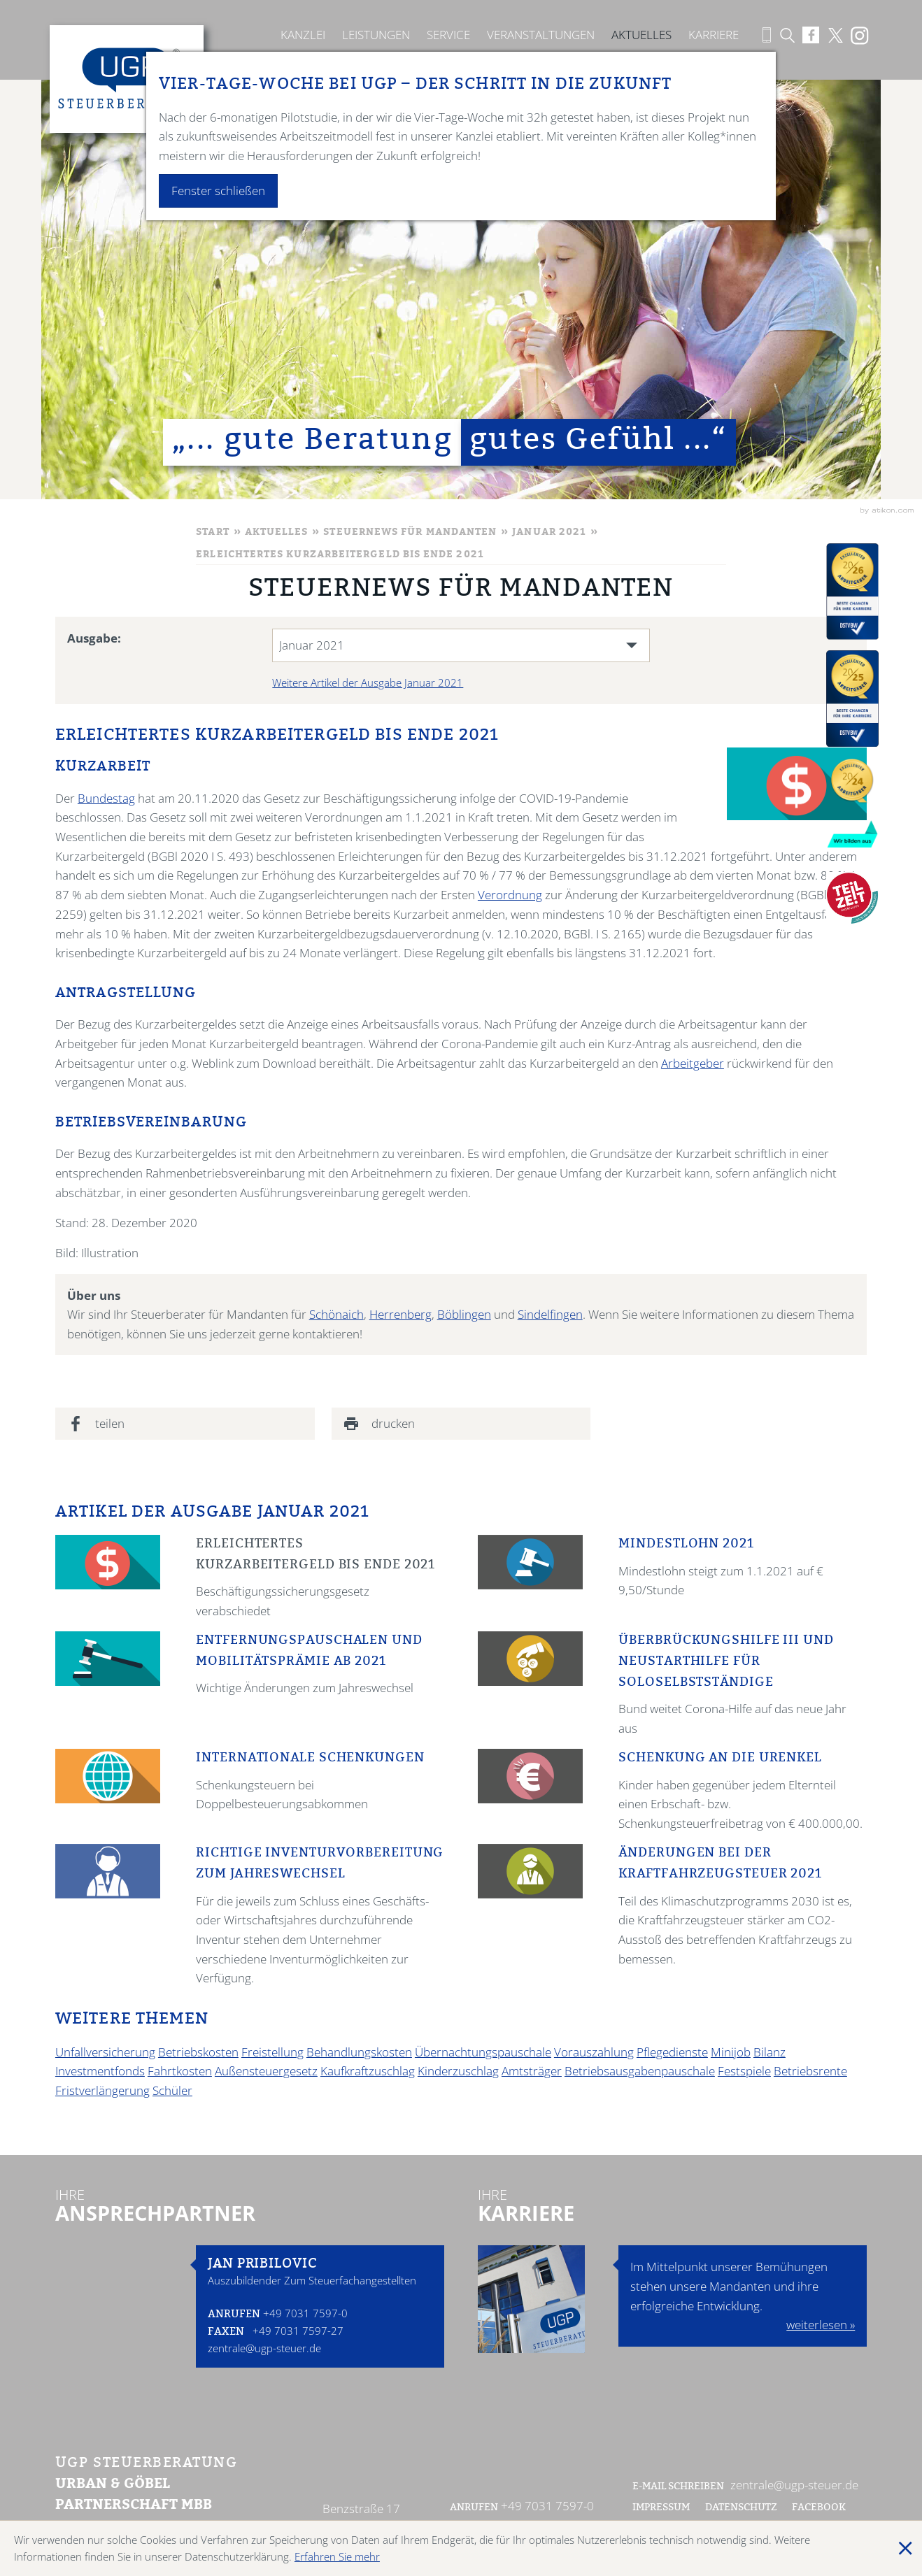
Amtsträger (532, 2071)
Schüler (172, 2090)
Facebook (820, 2508)
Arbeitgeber (692, 1063)
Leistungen (376, 35)
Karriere (713, 35)
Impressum (661, 2508)
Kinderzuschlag (458, 2071)
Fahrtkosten (180, 2071)
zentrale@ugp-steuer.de (264, 2348)
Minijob (731, 2052)
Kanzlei (303, 35)
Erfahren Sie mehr (337, 2556)
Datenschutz (741, 2508)
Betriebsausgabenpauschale (640, 2071)
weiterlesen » (820, 2325)
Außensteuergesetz (266, 2071)
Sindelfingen (550, 1314)
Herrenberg (400, 1314)
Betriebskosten (198, 2052)
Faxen (226, 2332)
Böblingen (464, 1314)
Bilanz (769, 2052)
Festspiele (744, 2071)
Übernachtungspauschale (483, 2052)
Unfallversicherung (105, 2052)
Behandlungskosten (359, 2052)
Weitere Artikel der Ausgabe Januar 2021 (367, 682)
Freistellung (272, 2052)
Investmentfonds (100, 2071)
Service (448, 35)
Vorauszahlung (594, 2052)
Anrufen (234, 2314)
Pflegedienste (672, 2052)
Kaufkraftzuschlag (367, 2071)
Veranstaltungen (541, 35)
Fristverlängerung (102, 2090)
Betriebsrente (810, 2071)
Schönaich (336, 1314)
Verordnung (510, 895)
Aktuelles (641, 35)
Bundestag (106, 798)
